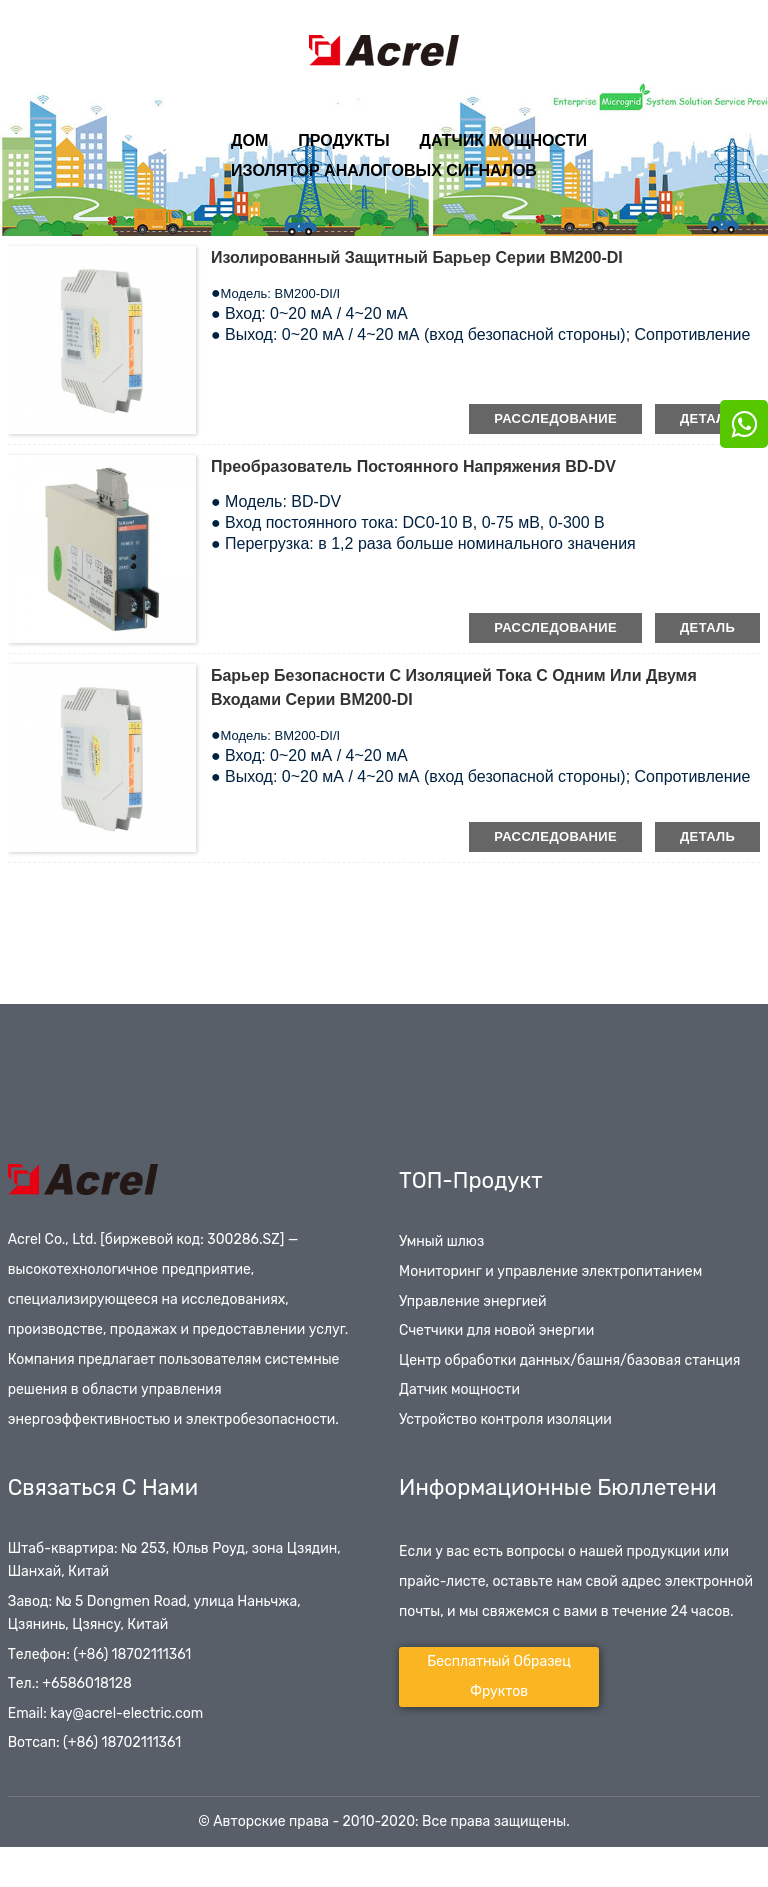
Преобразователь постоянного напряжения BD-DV (413, 466)
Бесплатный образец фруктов (499, 1676)
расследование (555, 418)
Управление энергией (473, 1301)
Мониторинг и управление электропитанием (550, 1271)
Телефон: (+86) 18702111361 (100, 1654)
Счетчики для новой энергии (496, 1330)
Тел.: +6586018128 (70, 1683)
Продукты (343, 140)
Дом (249, 140)
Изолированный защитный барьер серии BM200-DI (417, 257)
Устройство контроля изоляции (505, 1419)
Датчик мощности (503, 140)
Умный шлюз (441, 1241)
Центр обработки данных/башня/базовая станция (569, 1360)
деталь (707, 418)
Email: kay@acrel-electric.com (105, 1713)
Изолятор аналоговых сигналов (384, 170)
